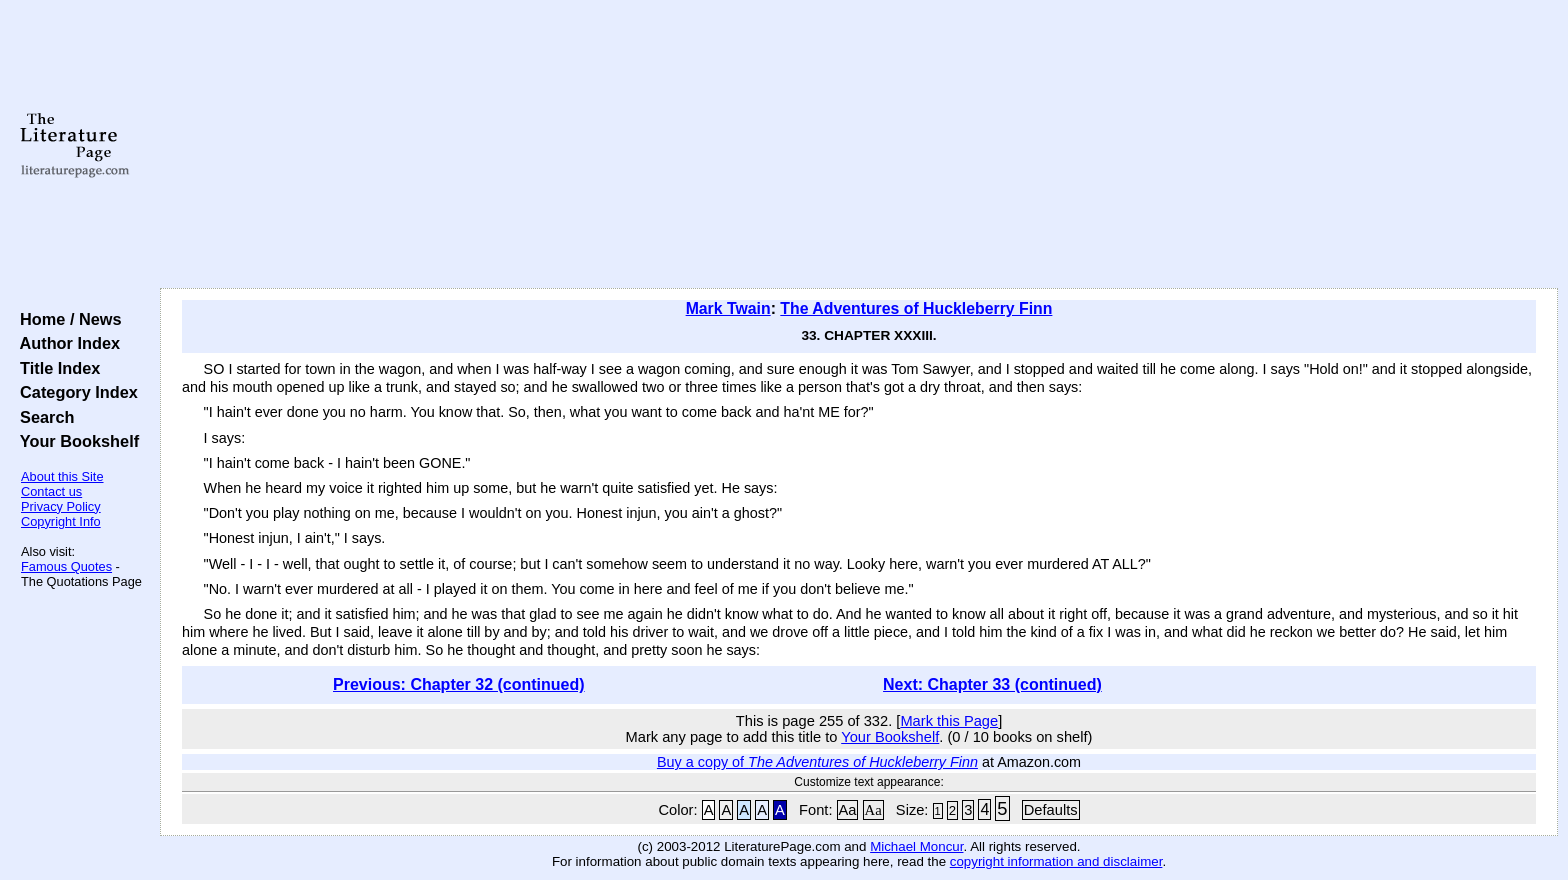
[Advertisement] (859, 145)
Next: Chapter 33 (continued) (992, 684)
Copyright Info (61, 521)
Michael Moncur (916, 846)
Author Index (65, 343)
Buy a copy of (817, 762)
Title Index (55, 368)
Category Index (74, 392)
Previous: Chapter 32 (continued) (459, 684)
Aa (848, 810)
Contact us (51, 491)
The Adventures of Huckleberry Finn (916, 308)
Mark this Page (949, 721)
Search (42, 417)
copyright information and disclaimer (1056, 861)
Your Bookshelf (75, 441)
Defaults (1051, 810)
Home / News (66, 319)
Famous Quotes (66, 566)
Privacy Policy (61, 506)
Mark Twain (728, 308)
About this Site (62, 476)
